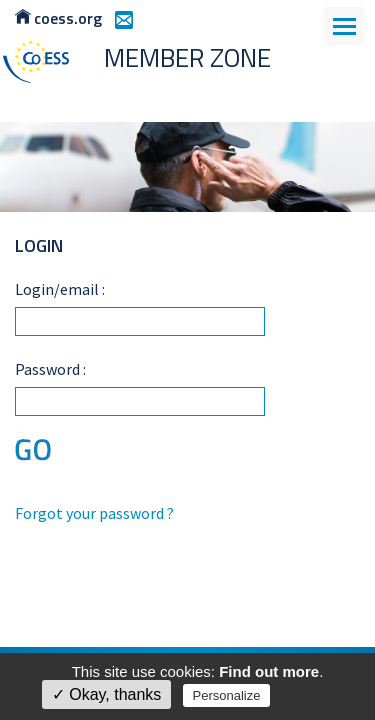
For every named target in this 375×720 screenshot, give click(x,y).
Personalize (227, 695)
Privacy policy (318, 695)
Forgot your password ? (94, 513)
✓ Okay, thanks (107, 694)
